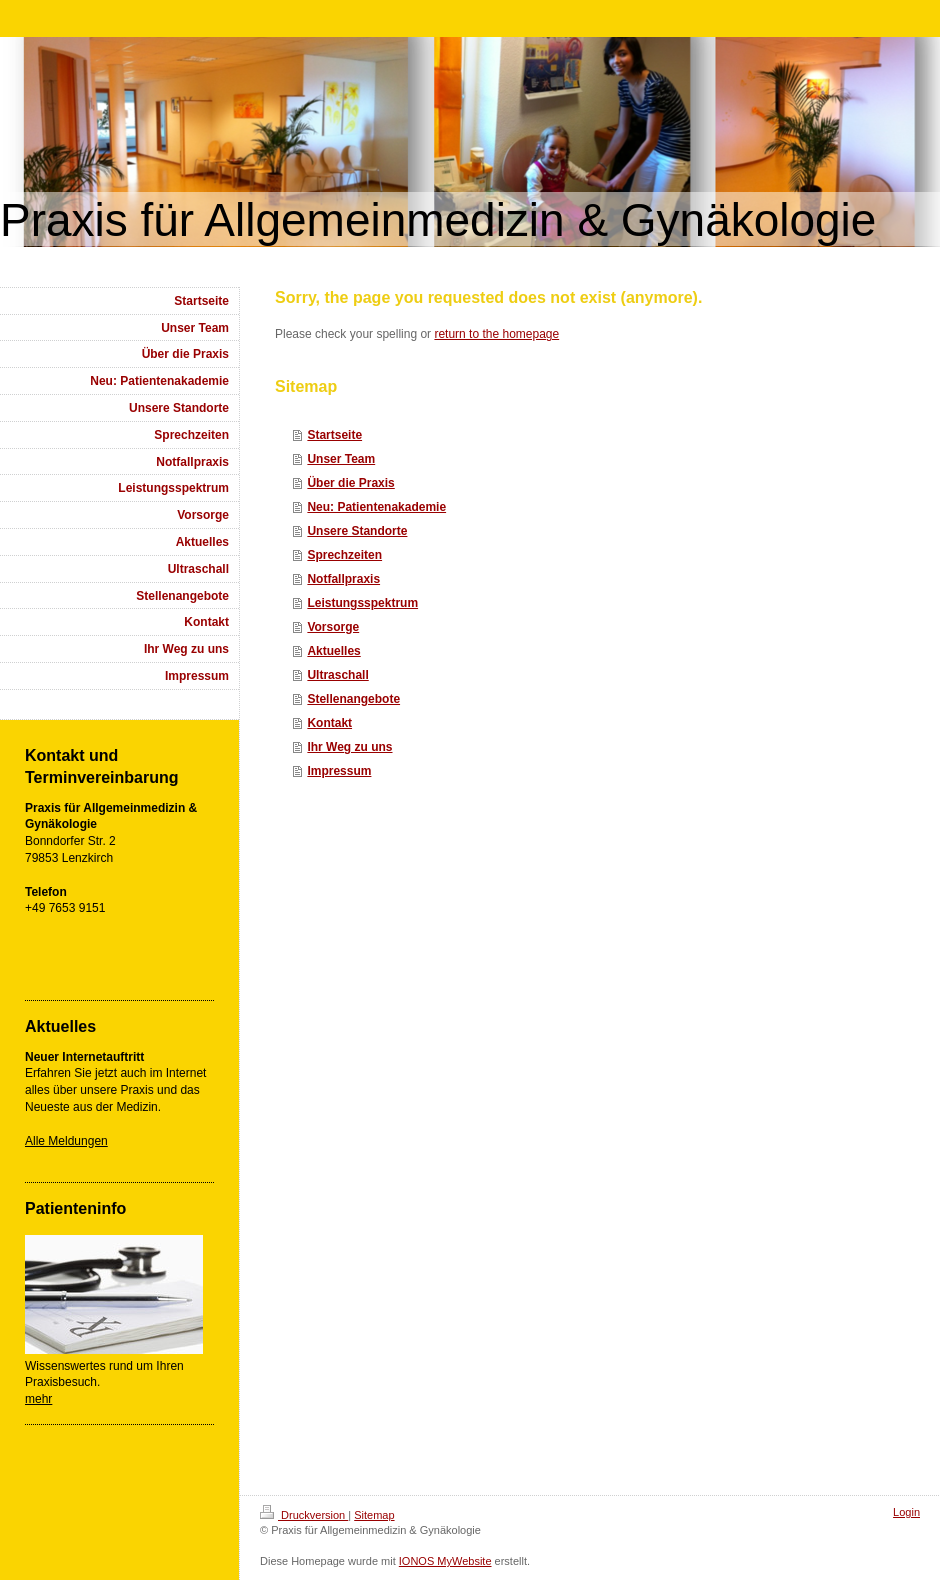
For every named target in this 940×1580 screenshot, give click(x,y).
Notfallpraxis (343, 579)
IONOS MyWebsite (445, 1561)
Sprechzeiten (344, 555)
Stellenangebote (353, 699)
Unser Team (341, 459)
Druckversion (304, 1515)
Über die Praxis (350, 483)
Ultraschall (337, 675)
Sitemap (374, 1515)
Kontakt (329, 723)
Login (906, 1512)
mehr (38, 1399)
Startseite (334, 435)
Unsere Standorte (357, 531)
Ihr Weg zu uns (349, 747)
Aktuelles (333, 651)
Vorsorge (333, 627)
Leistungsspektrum (362, 603)
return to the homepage (496, 334)
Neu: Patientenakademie (376, 507)
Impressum (339, 771)
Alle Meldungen (66, 1141)
